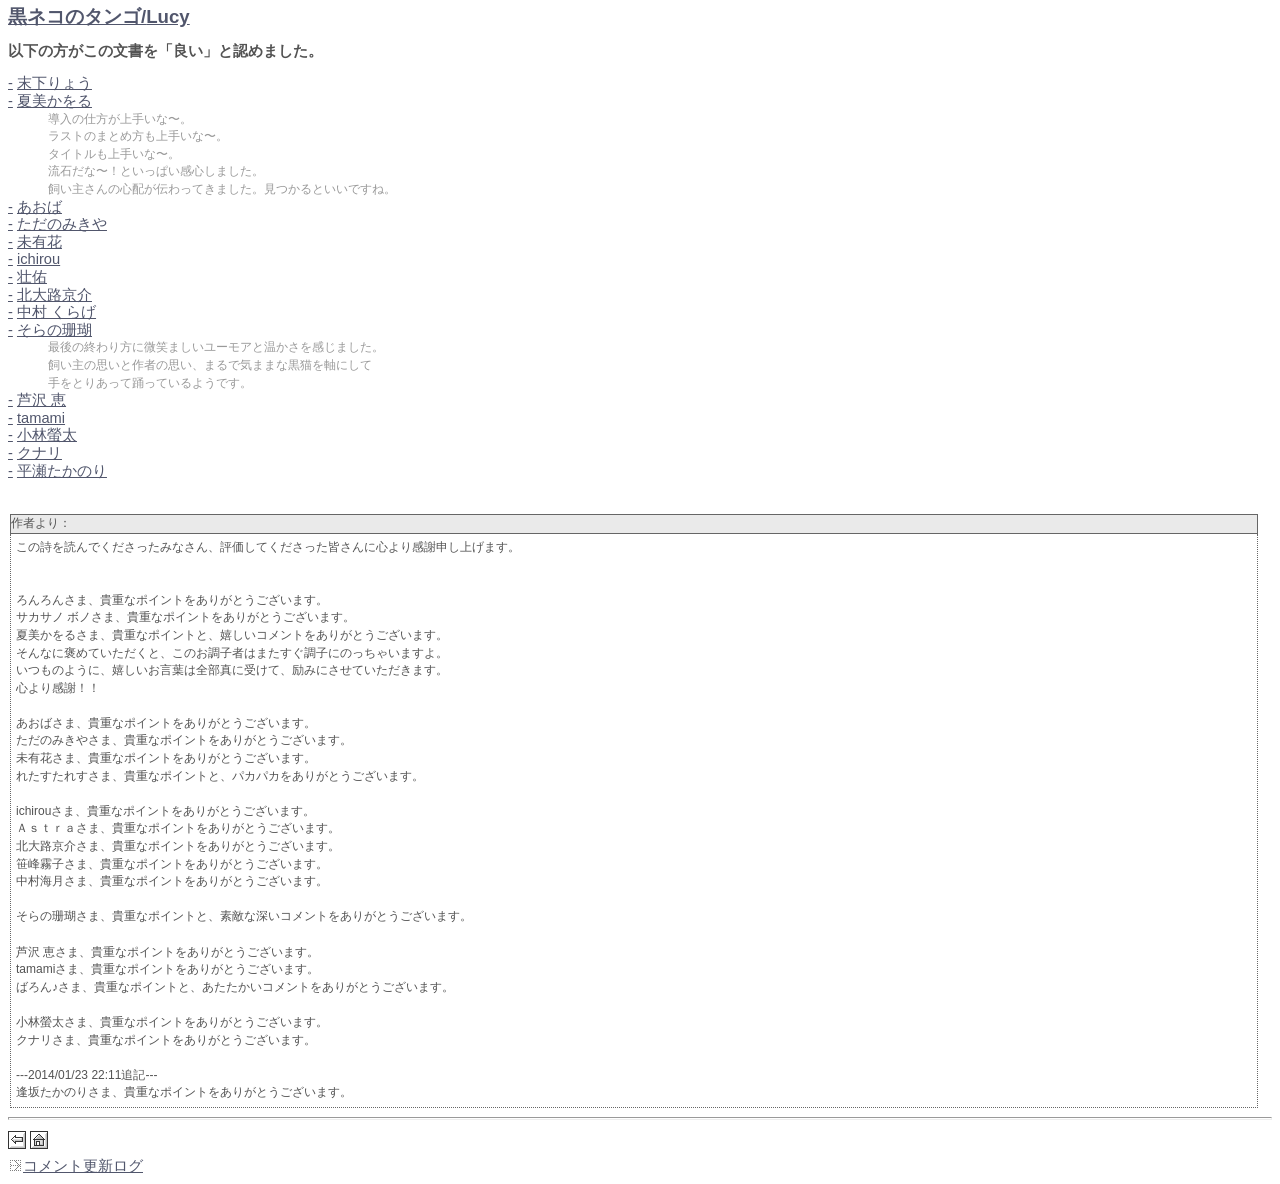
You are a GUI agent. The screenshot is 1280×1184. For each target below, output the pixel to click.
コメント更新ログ (75, 1166)
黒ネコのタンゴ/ (99, 16)
